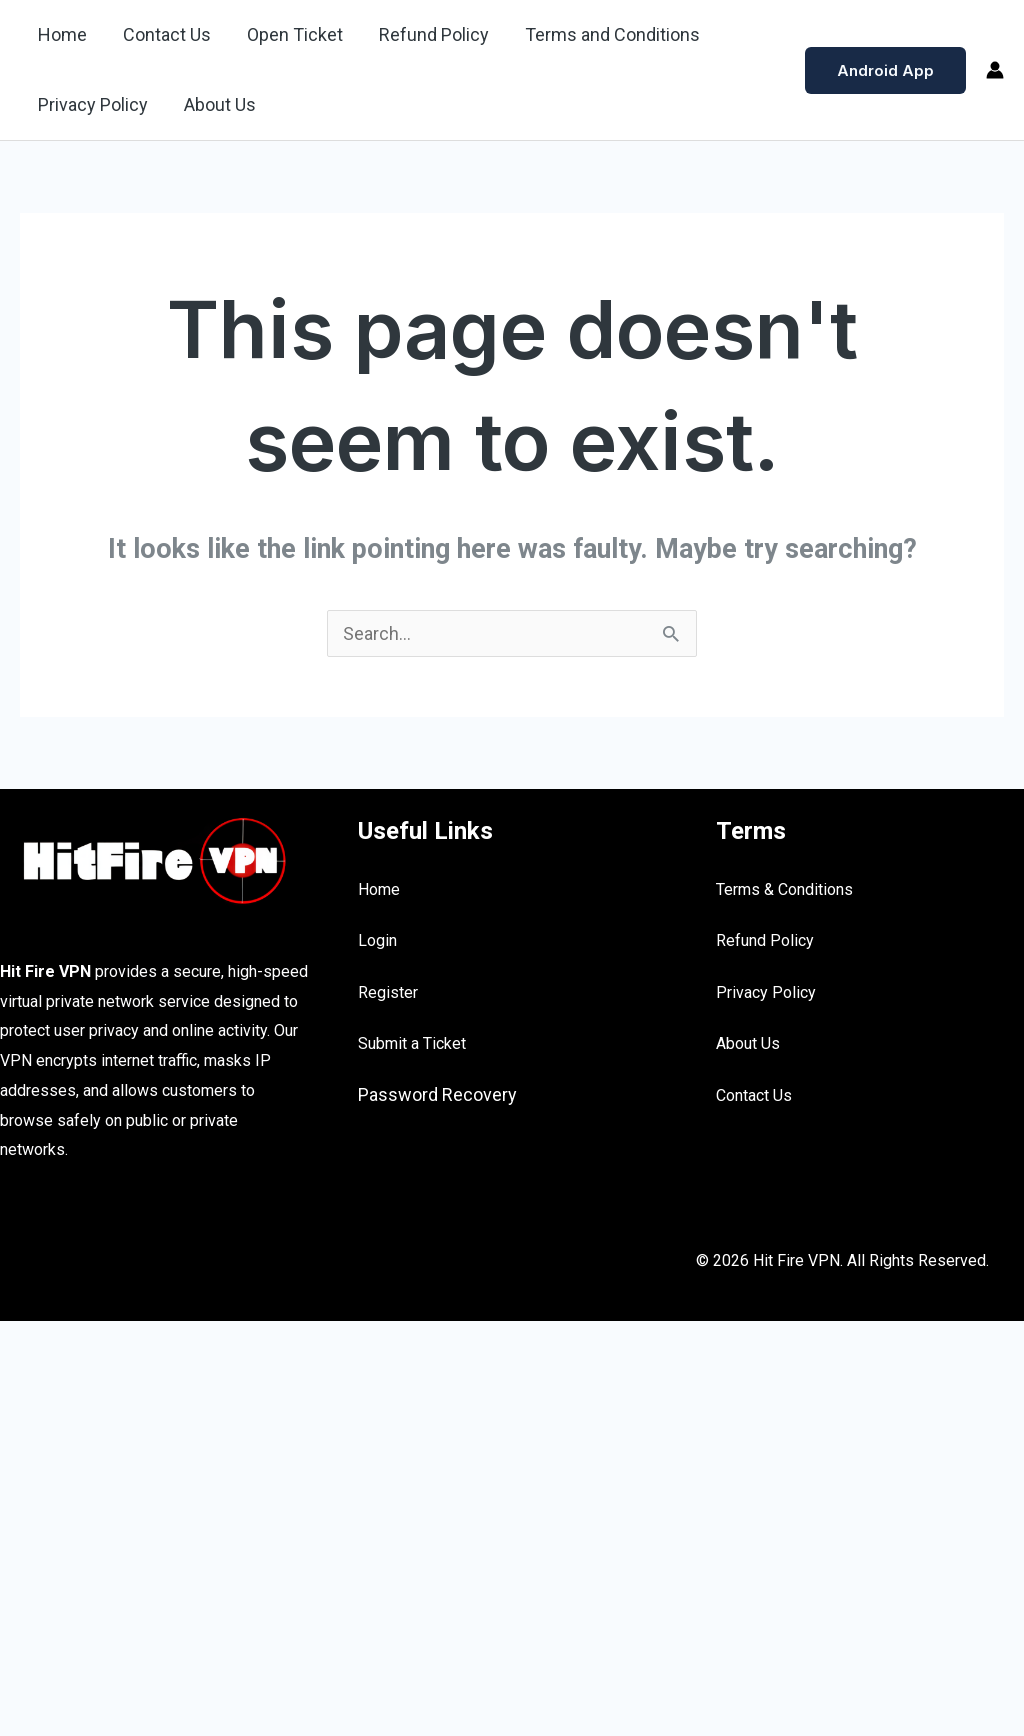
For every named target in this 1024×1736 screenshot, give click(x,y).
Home (62, 34)
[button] (885, 70)
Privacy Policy (93, 104)
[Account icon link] (995, 70)
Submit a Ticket (412, 1043)
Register (388, 992)
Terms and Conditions (612, 34)
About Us (220, 104)
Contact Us (167, 34)
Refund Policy (434, 34)
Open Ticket (295, 34)
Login (377, 940)
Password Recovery (437, 1094)
